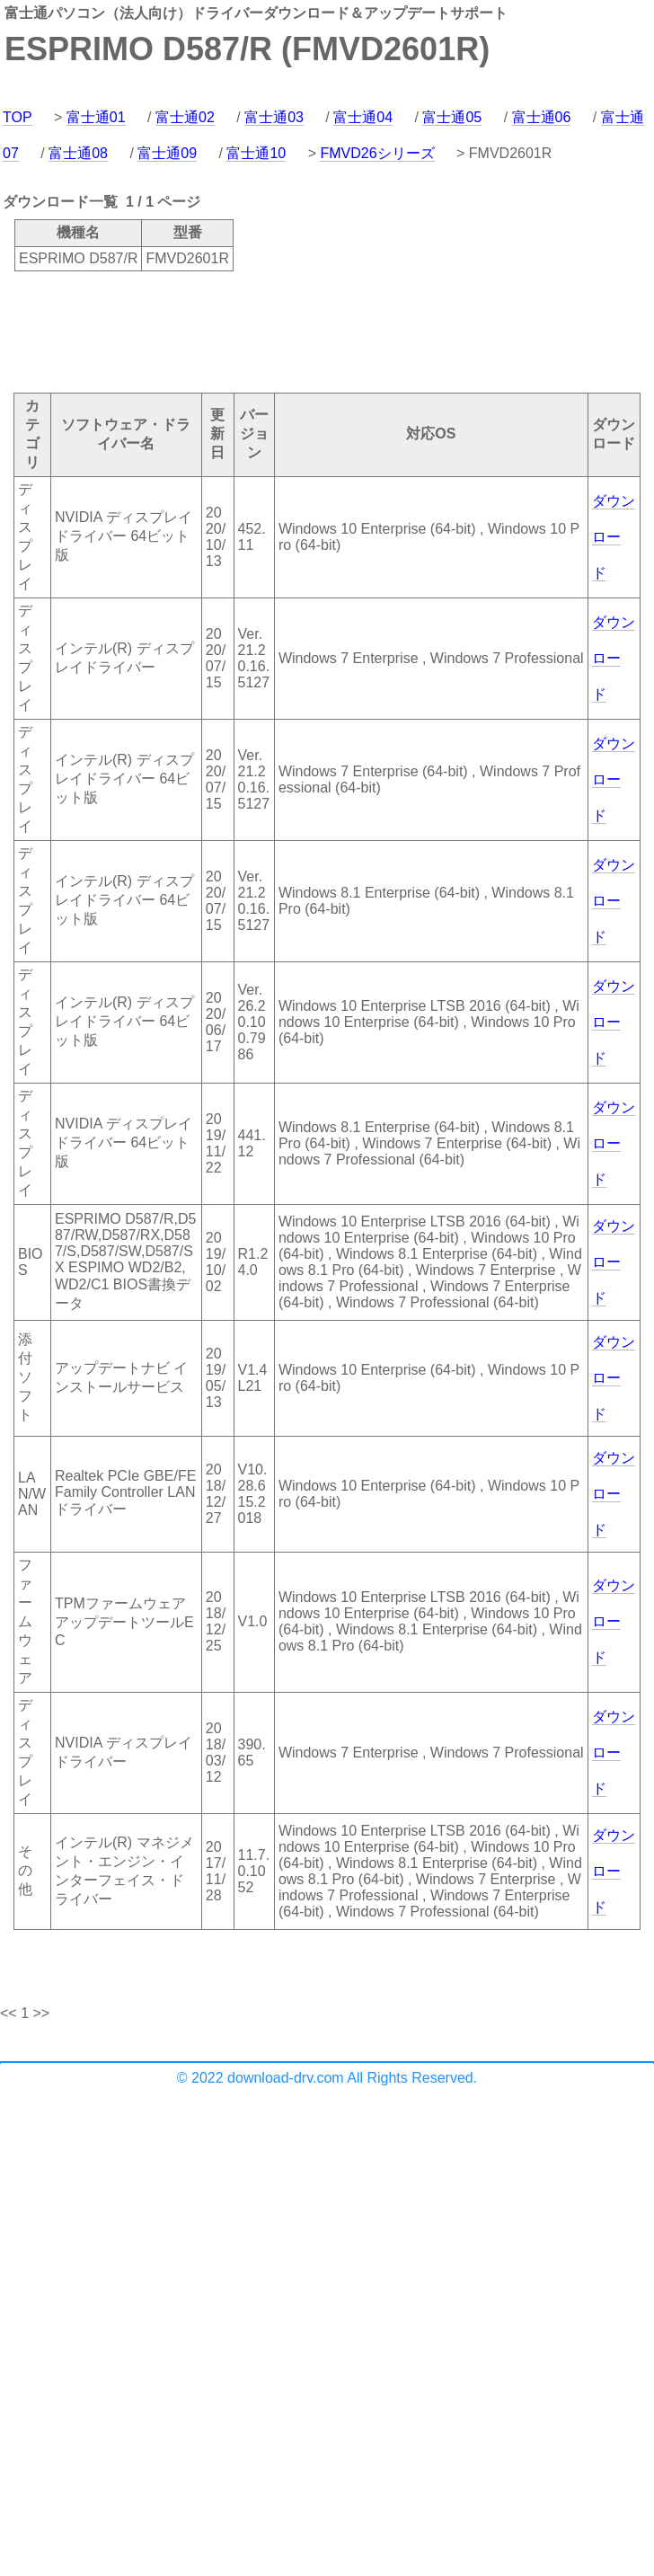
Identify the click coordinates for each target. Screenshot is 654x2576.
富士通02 (185, 117)
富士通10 (256, 153)
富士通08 (78, 153)
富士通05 (452, 117)
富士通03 (274, 117)
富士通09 (167, 153)
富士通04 (363, 117)
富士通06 (541, 117)
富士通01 (96, 117)
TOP (17, 117)
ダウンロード (613, 536)
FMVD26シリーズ (377, 153)
